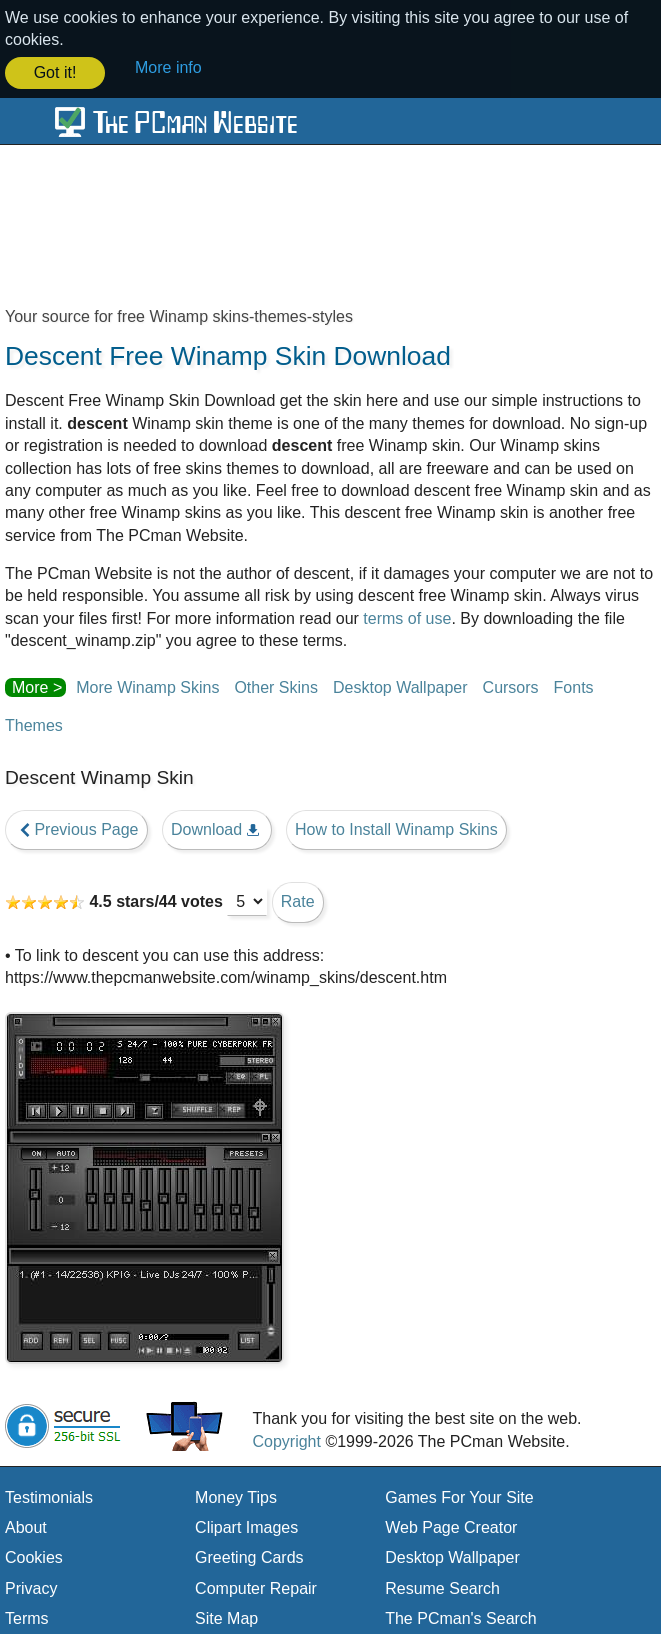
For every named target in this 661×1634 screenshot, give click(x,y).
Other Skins (276, 685)
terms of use (407, 616)
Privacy (31, 1586)
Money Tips (236, 1495)
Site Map (226, 1617)
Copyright (286, 1439)
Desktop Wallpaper (400, 685)
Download (217, 828)
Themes (34, 723)
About (26, 1525)
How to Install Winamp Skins (396, 827)
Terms (27, 1617)
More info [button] (168, 67)
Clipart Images (246, 1525)
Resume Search (442, 1586)
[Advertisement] (330, 233)
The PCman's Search (461, 1617)
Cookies (34, 1556)
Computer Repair (256, 1586)
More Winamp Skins (147, 685)
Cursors (511, 685)
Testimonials (49, 1495)
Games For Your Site (459, 1495)
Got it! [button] (55, 72)
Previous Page (76, 828)
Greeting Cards (249, 1556)
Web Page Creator (451, 1525)
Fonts (574, 685)
